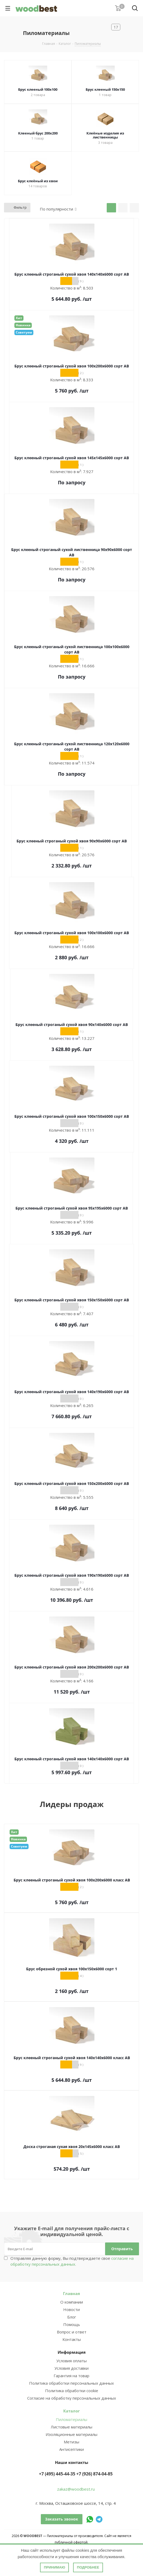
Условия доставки (71, 2368)
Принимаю (54, 2567)
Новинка (23, 325)
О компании (71, 2302)
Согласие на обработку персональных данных (71, 2398)
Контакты (71, 2339)
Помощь (71, 2324)
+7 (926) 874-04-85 (94, 2474)
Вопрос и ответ (71, 2332)
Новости (71, 2309)
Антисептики (71, 2449)
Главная (71, 2293)
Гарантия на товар (71, 2375)
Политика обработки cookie (71, 2390)
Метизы (71, 2441)
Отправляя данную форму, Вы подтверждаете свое (72, 2261)
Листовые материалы (71, 2427)
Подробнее (88, 2567)
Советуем (24, 332)
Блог (71, 2317)
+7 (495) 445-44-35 (57, 2474)
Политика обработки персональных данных (71, 2383)
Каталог (71, 2410)
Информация (72, 2352)
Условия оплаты (71, 2360)
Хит (19, 318)
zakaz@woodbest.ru (76, 2489)
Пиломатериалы (71, 2419)
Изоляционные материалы (71, 2434)
